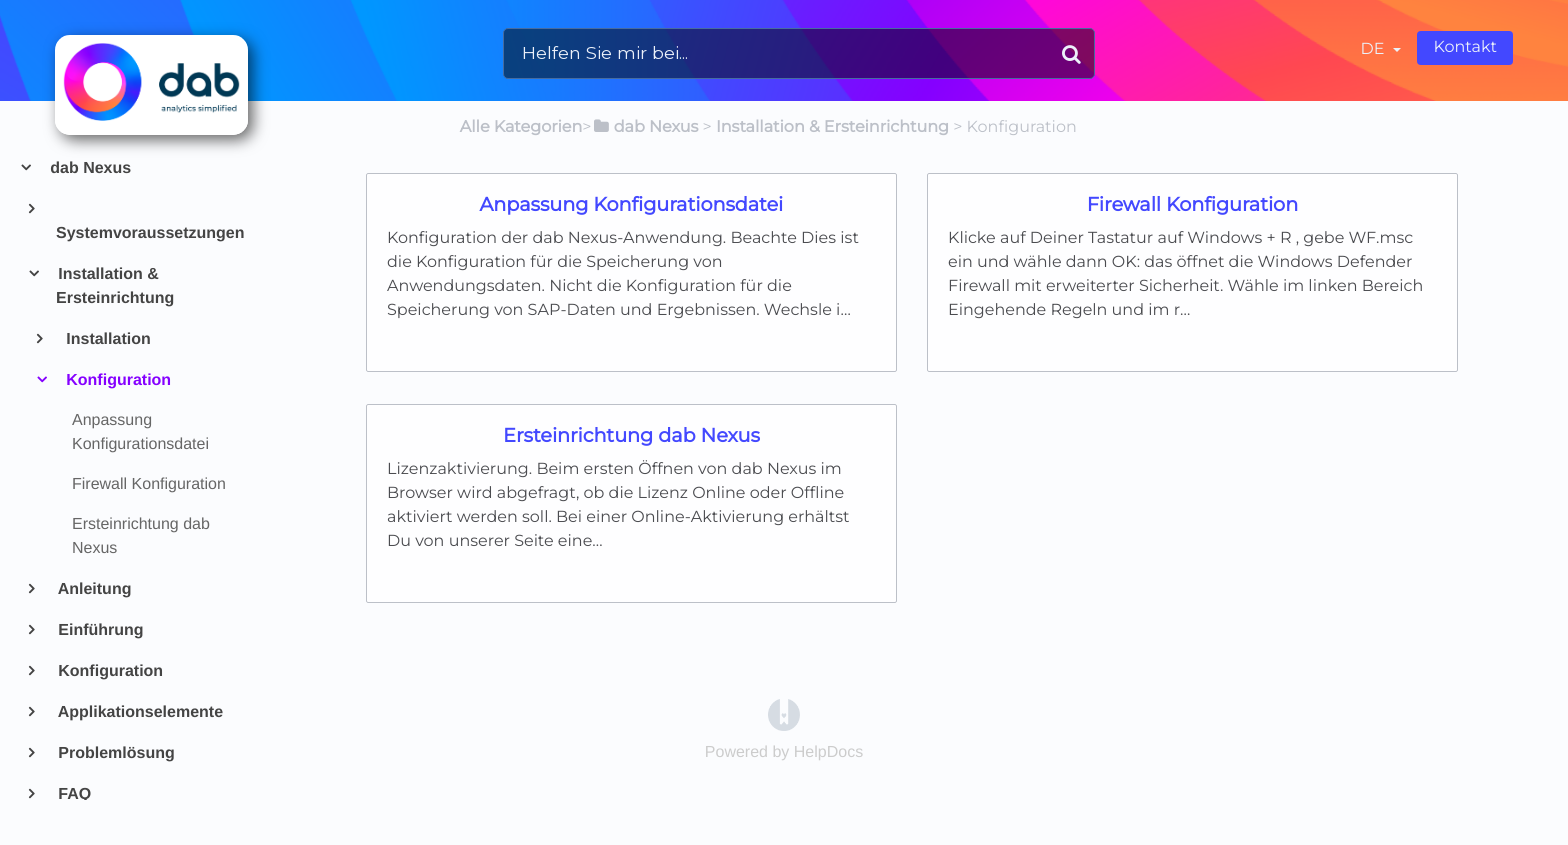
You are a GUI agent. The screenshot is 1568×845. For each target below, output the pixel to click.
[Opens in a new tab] (784, 714)
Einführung (100, 630)
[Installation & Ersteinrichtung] (832, 127)
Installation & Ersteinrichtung (115, 286)
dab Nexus (89, 168)
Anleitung (93, 589)
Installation (107, 339)
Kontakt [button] (1465, 47)
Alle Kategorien (521, 127)
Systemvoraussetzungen (150, 233)
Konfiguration (117, 380)
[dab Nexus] (644, 127)
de (1375, 49)
